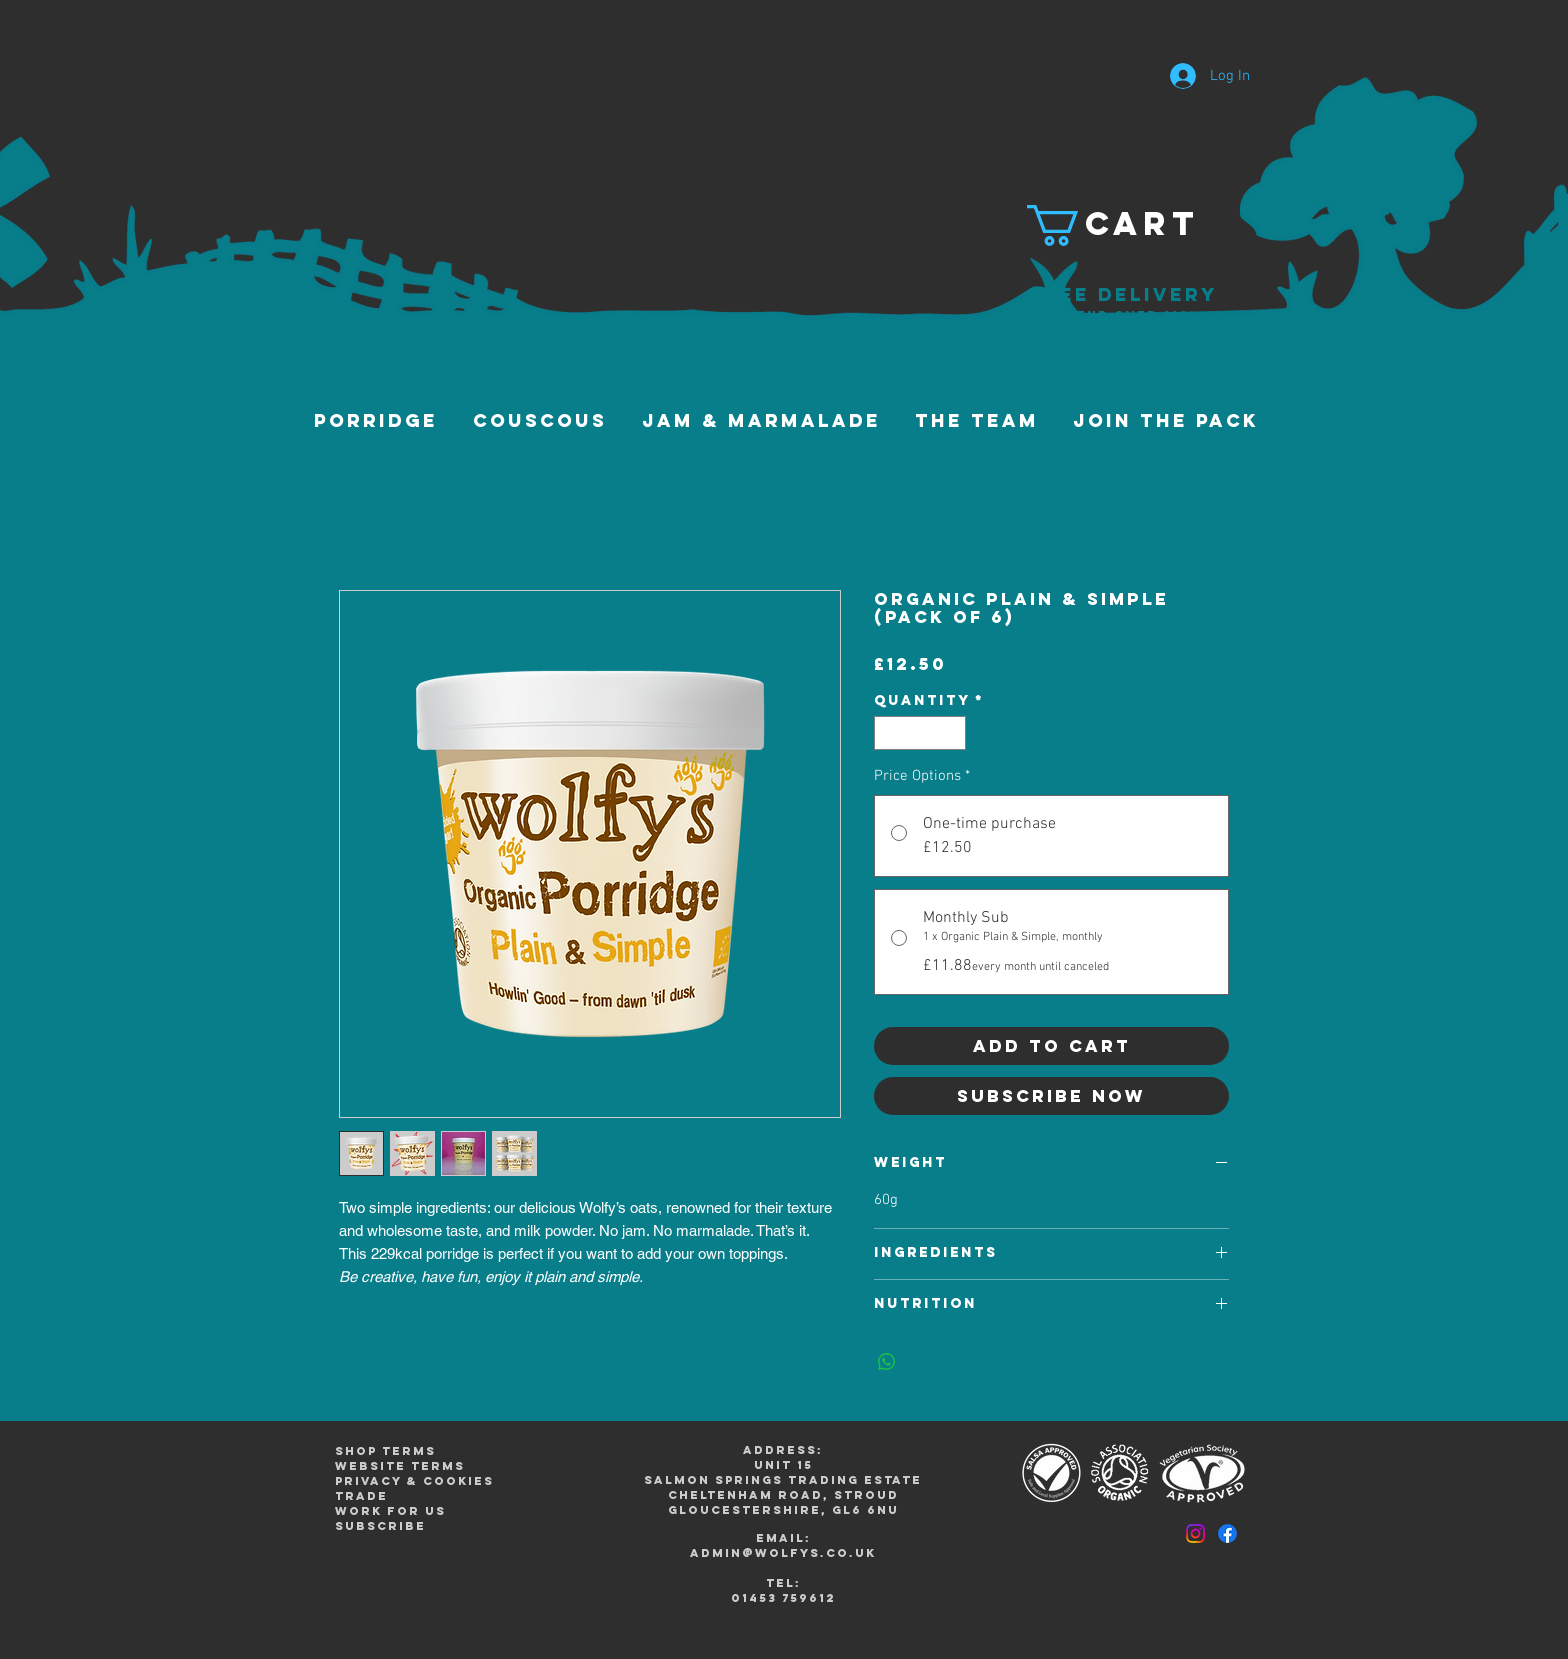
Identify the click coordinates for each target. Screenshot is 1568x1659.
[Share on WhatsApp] (887, 1362)
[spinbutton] (920, 733)
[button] (1123, 225)
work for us (390, 1511)
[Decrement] (888, 733)
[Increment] (952, 733)
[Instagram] (1195, 1533)
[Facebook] (1227, 1533)
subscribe (380, 1526)
